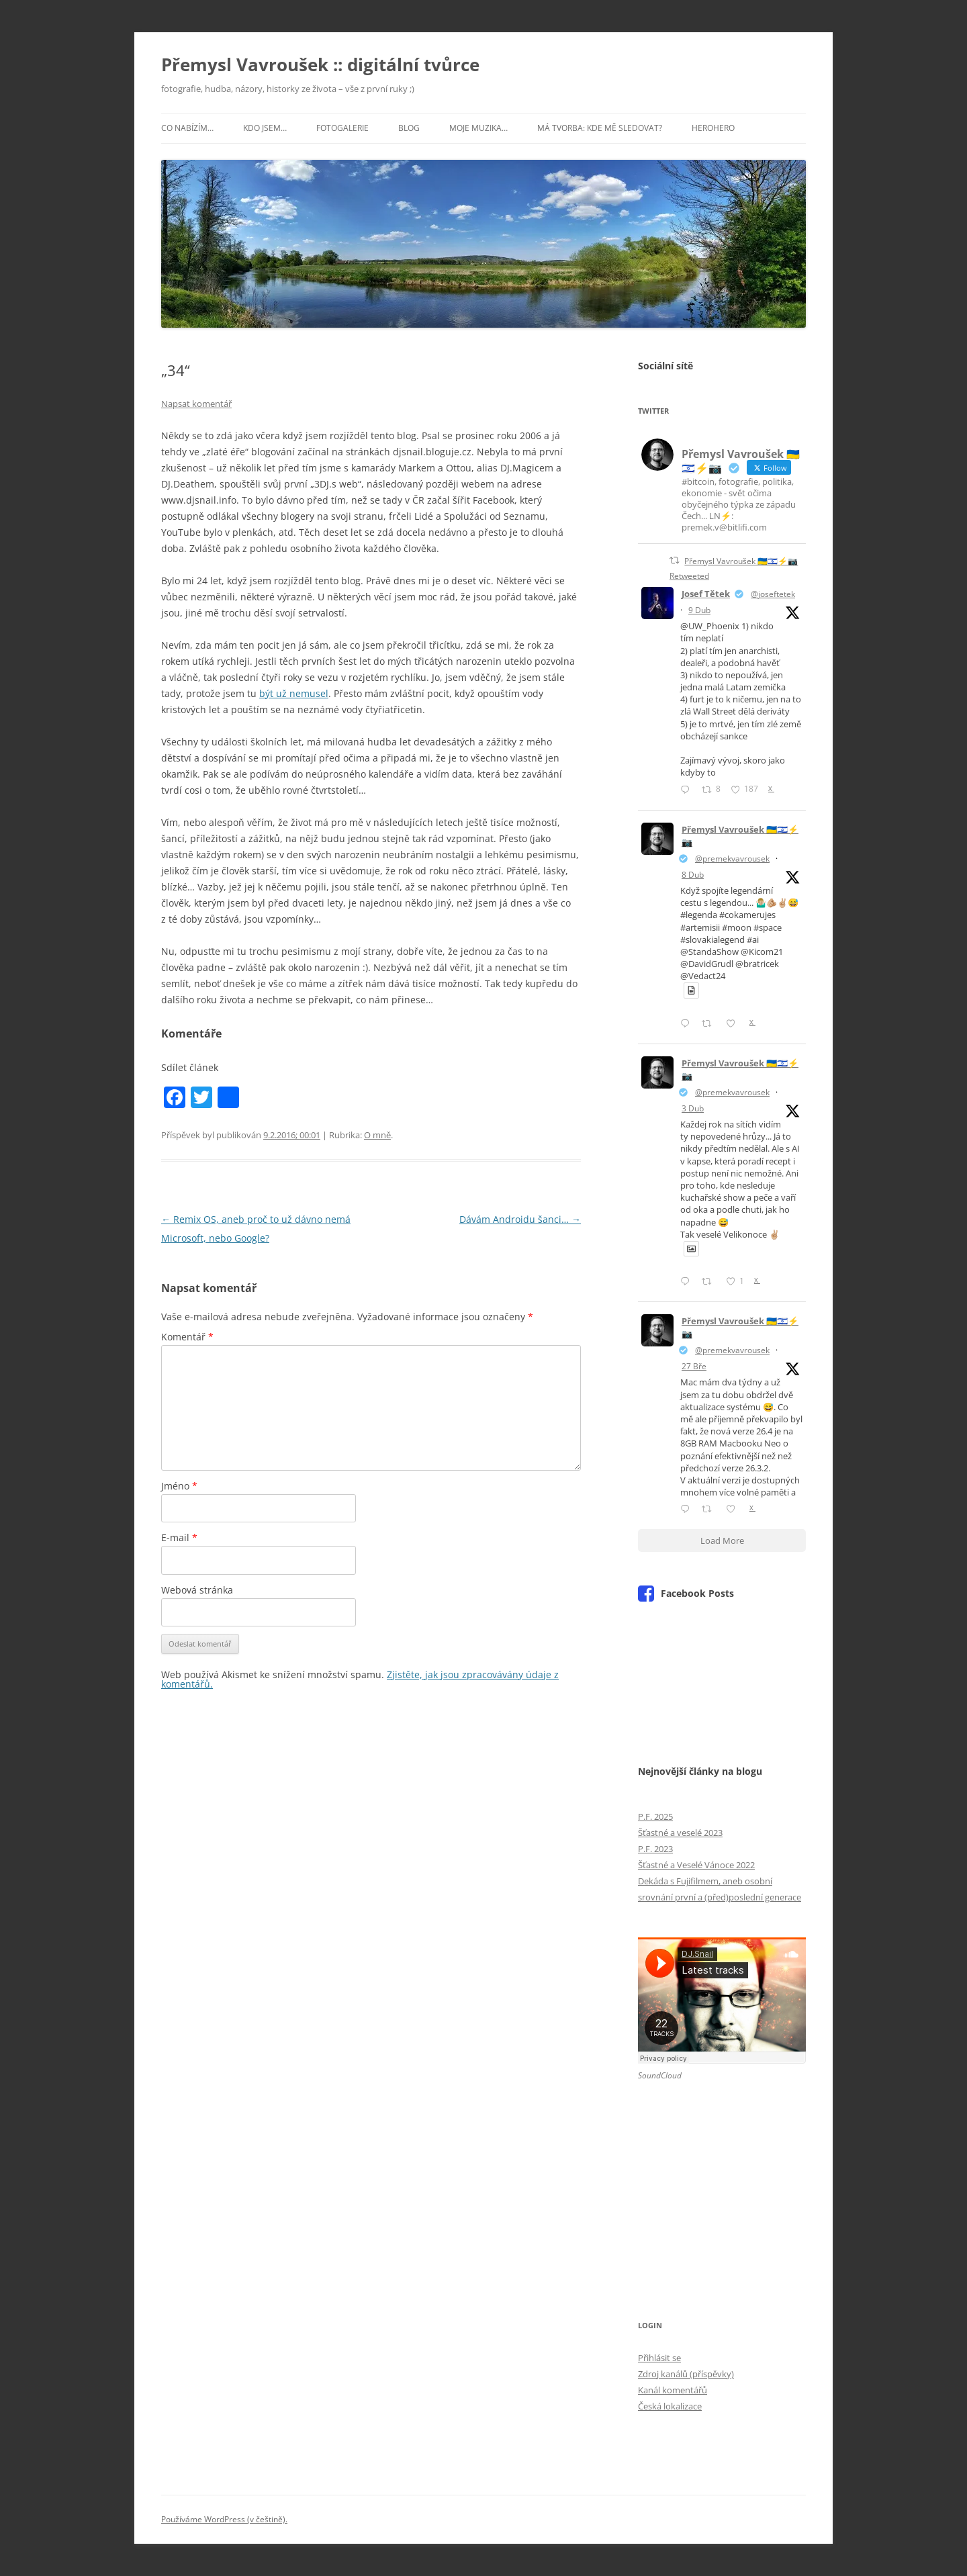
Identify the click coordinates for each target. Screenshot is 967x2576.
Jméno (179, 1485)
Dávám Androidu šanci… (520, 1219)
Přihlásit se (659, 2358)
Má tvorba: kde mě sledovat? (599, 128)
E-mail (179, 1537)
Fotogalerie (342, 128)
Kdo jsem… (265, 128)
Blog (409, 128)
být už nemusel (293, 693)
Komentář (187, 1336)
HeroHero (713, 128)
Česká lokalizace (670, 2406)
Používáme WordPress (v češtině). (224, 2519)
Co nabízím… (187, 128)
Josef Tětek (706, 594)
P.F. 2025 (655, 1816)
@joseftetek (773, 594)
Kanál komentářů (672, 2390)
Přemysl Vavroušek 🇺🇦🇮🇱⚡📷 (740, 836)
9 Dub (699, 610)
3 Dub (693, 1108)
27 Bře (694, 1366)
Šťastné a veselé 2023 (680, 1833)
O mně (377, 1135)
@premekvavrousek (732, 858)
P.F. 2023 (655, 1849)
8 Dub (693, 874)
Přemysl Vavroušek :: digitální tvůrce (320, 64)
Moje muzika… (478, 128)
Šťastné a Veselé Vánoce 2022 (696, 1865)
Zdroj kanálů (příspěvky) (686, 2374)
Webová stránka (197, 1589)
